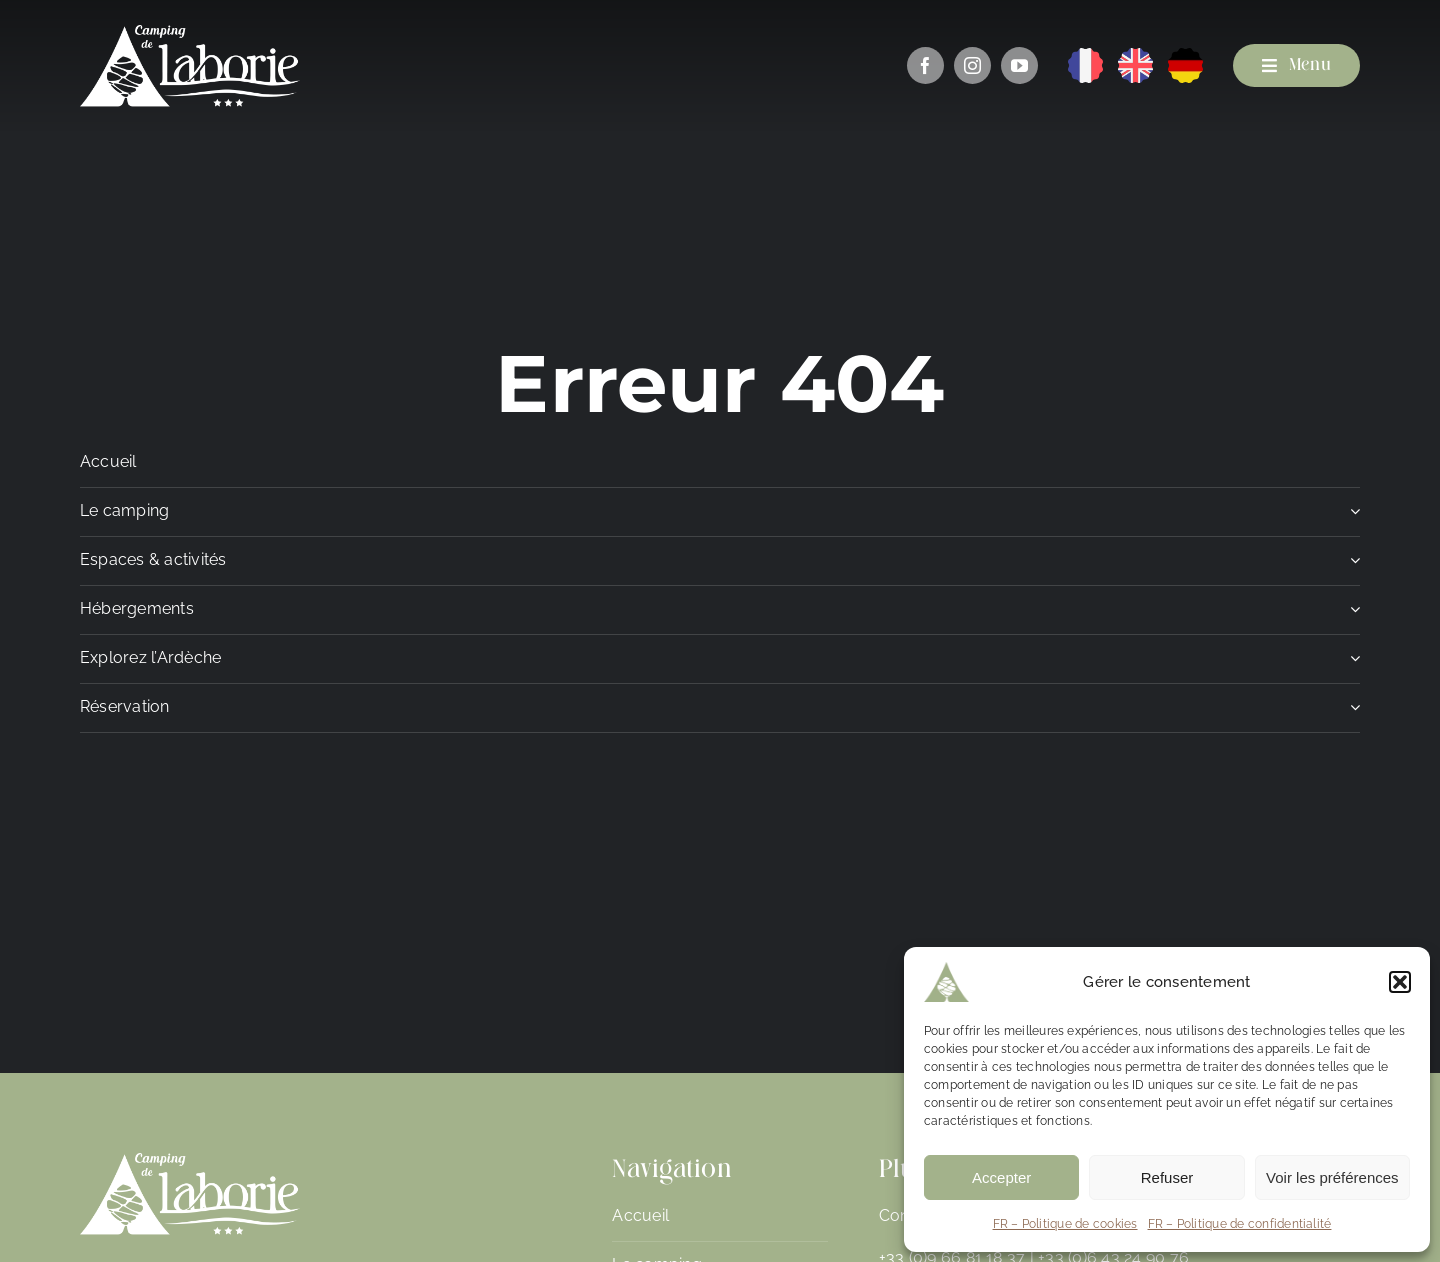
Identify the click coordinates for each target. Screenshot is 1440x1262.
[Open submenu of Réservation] (1351, 712)
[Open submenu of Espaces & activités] (1351, 565)
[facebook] (925, 65)
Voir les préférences (1332, 1177)
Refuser (1167, 1177)
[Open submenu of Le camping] (1351, 516)
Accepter (1001, 1177)
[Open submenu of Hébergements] (1351, 614)
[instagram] (972, 65)
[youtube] (1019, 65)
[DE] (1185, 55)
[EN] (1135, 55)
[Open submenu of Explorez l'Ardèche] (1351, 663)
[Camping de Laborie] (190, 32)
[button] (1400, 982)
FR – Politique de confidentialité (1240, 1224)
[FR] (1085, 55)
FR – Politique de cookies (1065, 1224)
